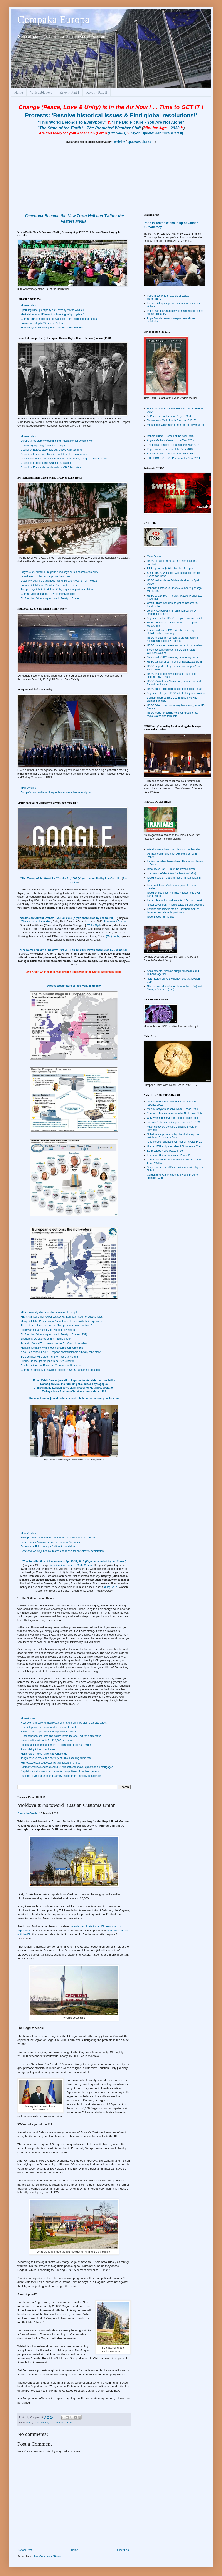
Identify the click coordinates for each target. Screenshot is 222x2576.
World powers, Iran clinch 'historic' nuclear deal (174, 849)
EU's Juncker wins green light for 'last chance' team (50, 1356)
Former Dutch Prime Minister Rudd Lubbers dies (49, 585)
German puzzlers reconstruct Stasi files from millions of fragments (59, 318)
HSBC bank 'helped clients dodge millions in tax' (48, 1731)
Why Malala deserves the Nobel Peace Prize (172, 1117)
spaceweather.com (141, 141)
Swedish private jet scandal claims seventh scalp (49, 1727)
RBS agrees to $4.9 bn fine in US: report (170, 568)
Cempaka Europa (53, 19)
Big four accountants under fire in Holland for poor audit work (56, 1744)
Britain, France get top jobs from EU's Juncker (47, 1361)
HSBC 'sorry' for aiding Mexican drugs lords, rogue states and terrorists (172, 714)
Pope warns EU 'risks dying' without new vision (48, 1329)
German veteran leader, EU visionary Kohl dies (48, 593)
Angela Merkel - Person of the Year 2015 (170, 440)
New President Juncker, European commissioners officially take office (61, 1352)
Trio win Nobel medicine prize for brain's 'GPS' (173, 1122)
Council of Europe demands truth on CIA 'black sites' (51, 467)
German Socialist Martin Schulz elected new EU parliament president (61, 1369)
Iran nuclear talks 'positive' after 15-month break (174, 900)
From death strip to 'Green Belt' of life (42, 323)
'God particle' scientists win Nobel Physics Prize (174, 1141)
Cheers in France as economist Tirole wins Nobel (175, 1113)
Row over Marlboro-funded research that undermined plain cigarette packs (64, 1722)
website (119, 141)
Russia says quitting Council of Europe (43, 445)
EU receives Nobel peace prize (165, 1150)
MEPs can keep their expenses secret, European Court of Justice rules (62, 1316)
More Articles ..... (30, 788)
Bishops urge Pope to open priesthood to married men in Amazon (58, 1537)
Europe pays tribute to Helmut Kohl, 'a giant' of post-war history (57, 589)
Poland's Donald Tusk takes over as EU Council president (54, 1343)
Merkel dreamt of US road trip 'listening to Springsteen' (52, 314)
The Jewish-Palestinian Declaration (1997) (171, 873)
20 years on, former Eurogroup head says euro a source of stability (59, 572)
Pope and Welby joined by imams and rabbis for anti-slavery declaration (74, 1398)
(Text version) (105, 1590)
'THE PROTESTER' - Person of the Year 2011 (173, 458)
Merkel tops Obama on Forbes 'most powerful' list (175, 424)
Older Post (123, 2550)
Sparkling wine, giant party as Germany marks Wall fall (52, 310)
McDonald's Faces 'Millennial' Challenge (44, 1753)
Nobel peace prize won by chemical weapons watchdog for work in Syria (173, 1136)
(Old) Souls (112, 936)
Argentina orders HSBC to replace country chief (174, 618)
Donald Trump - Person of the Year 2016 (170, 436)
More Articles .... (30, 436)
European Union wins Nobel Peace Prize (170, 1155)
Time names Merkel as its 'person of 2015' (171, 420)
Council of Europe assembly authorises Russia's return (52, 449)
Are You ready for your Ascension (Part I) (73, 133)
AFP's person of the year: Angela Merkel (170, 416)
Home (18, 92)
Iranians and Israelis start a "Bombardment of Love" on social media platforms (173, 911)
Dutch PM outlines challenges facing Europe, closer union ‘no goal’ (59, 580)
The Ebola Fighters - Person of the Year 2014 (173, 444)
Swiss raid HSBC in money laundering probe (172, 657)
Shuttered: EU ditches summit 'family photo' (46, 1338)
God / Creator (84, 1565)
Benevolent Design (115, 921)
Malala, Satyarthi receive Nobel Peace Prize (172, 1109)
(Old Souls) (117, 133)
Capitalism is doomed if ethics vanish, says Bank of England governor (61, 1771)
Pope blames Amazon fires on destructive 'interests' (50, 1542)
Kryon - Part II (96, 92)
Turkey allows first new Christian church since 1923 (74, 1391)
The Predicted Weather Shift (114, 128)
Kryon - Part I (69, 92)
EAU (29, 2422)
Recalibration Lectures (62, 1565)
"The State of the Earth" (60, 128)
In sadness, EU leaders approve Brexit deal (46, 576)
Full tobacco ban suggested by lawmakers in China (50, 1762)
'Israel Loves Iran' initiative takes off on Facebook (175, 904)
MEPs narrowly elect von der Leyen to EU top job (49, 1312)
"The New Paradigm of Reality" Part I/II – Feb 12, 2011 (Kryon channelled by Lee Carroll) (74, 949)
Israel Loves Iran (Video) (161, 916)
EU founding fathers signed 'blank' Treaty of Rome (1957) (54, 1334)
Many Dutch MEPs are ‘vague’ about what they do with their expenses (61, 1321)
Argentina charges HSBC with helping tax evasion (176, 693)
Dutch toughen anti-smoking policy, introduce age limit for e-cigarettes (61, 1735)
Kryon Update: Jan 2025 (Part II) (156, 133)
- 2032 (163, 128)
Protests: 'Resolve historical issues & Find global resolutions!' (111, 115)
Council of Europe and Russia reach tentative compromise (54, 454)
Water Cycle (94, 925)
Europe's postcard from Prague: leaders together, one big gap (56, 792)
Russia (68, 2422)
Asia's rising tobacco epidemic (38, 1749)
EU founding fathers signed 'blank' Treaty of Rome (50, 598)
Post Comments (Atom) (47, 2556)
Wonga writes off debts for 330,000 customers (47, 1740)
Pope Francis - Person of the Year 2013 (170, 449)
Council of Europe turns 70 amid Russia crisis (47, 462)
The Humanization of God (36, 921)
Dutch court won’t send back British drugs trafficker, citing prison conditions (64, 458)
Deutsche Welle (27, 1813)
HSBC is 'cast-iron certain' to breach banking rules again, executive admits (172, 639)
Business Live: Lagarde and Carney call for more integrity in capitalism (61, 1775)
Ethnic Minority (41, 2422)
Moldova (59, 2422)
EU (51, 2422)
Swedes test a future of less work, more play (74, 985)
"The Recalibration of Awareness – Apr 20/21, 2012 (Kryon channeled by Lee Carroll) (74, 1561)
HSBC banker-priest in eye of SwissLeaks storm (174, 661)
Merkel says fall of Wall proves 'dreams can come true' (52, 327)
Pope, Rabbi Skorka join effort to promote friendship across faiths (74, 1380)
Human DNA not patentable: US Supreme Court (174, 1146)
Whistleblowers (41, 92)
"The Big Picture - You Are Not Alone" (148, 122)
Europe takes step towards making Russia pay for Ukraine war (57, 440)
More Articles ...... (31, 305)
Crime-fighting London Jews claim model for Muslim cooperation (74, 1387)
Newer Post (25, 2550)
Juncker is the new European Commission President (51, 1365)
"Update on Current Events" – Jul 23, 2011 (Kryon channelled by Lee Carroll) (67, 918)
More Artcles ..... (30, 1718)
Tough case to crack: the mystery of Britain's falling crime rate (56, 1758)
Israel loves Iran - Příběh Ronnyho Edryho (171, 868)
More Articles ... (30, 1533)
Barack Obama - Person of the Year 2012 (171, 453)
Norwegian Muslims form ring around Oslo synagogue (74, 1384)
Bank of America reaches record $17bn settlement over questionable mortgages (67, 1767)
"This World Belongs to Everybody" (72, 122)
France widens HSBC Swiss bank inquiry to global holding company (172, 632)
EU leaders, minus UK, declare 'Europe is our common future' (56, 1325)
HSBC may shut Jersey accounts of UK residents (175, 645)
